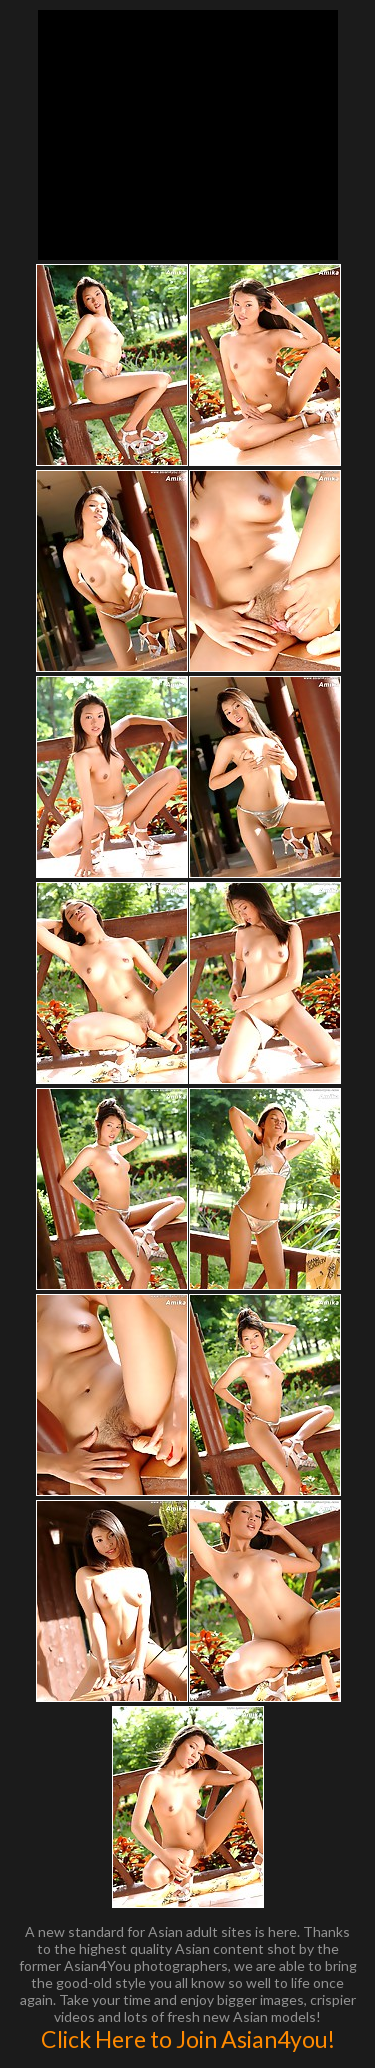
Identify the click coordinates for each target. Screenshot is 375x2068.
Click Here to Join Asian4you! (188, 2039)
